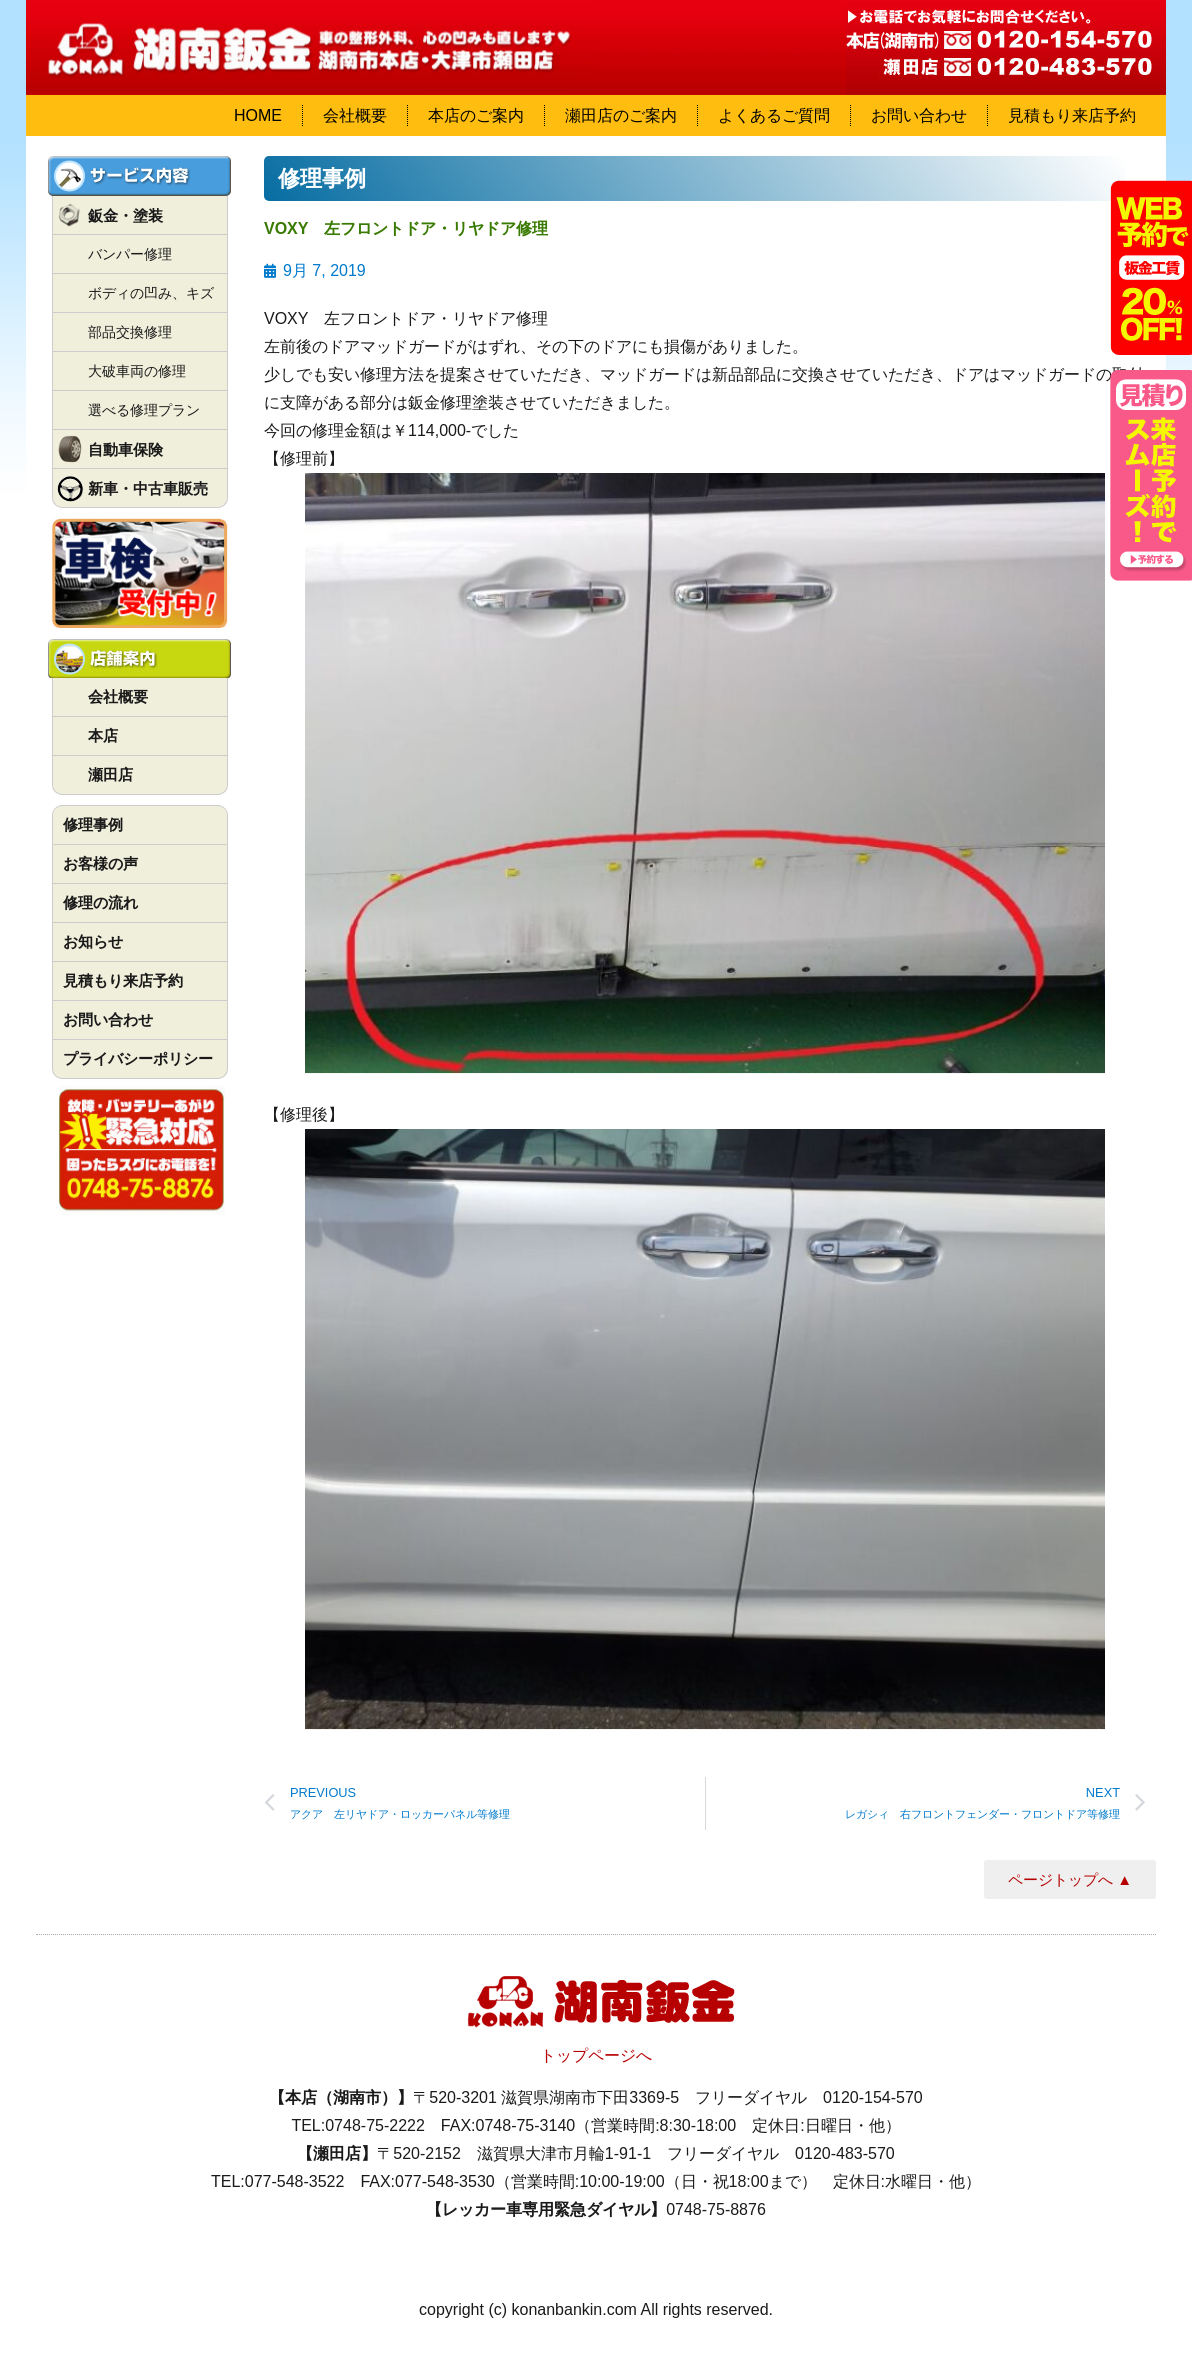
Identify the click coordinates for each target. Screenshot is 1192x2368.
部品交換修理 (130, 332)
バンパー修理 (130, 254)
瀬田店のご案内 (621, 115)
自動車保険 (125, 449)
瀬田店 (110, 774)
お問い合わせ (919, 115)
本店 (103, 735)
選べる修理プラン (144, 410)
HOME (258, 115)
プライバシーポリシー (138, 1058)
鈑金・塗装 (125, 215)
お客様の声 (100, 863)
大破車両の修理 (137, 371)
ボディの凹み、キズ (151, 293)
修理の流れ (100, 902)
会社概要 (355, 115)
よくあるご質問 (774, 115)
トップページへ (596, 2055)
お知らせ (93, 941)
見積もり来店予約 (1072, 115)
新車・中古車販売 (148, 488)
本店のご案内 (476, 115)
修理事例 (93, 824)
